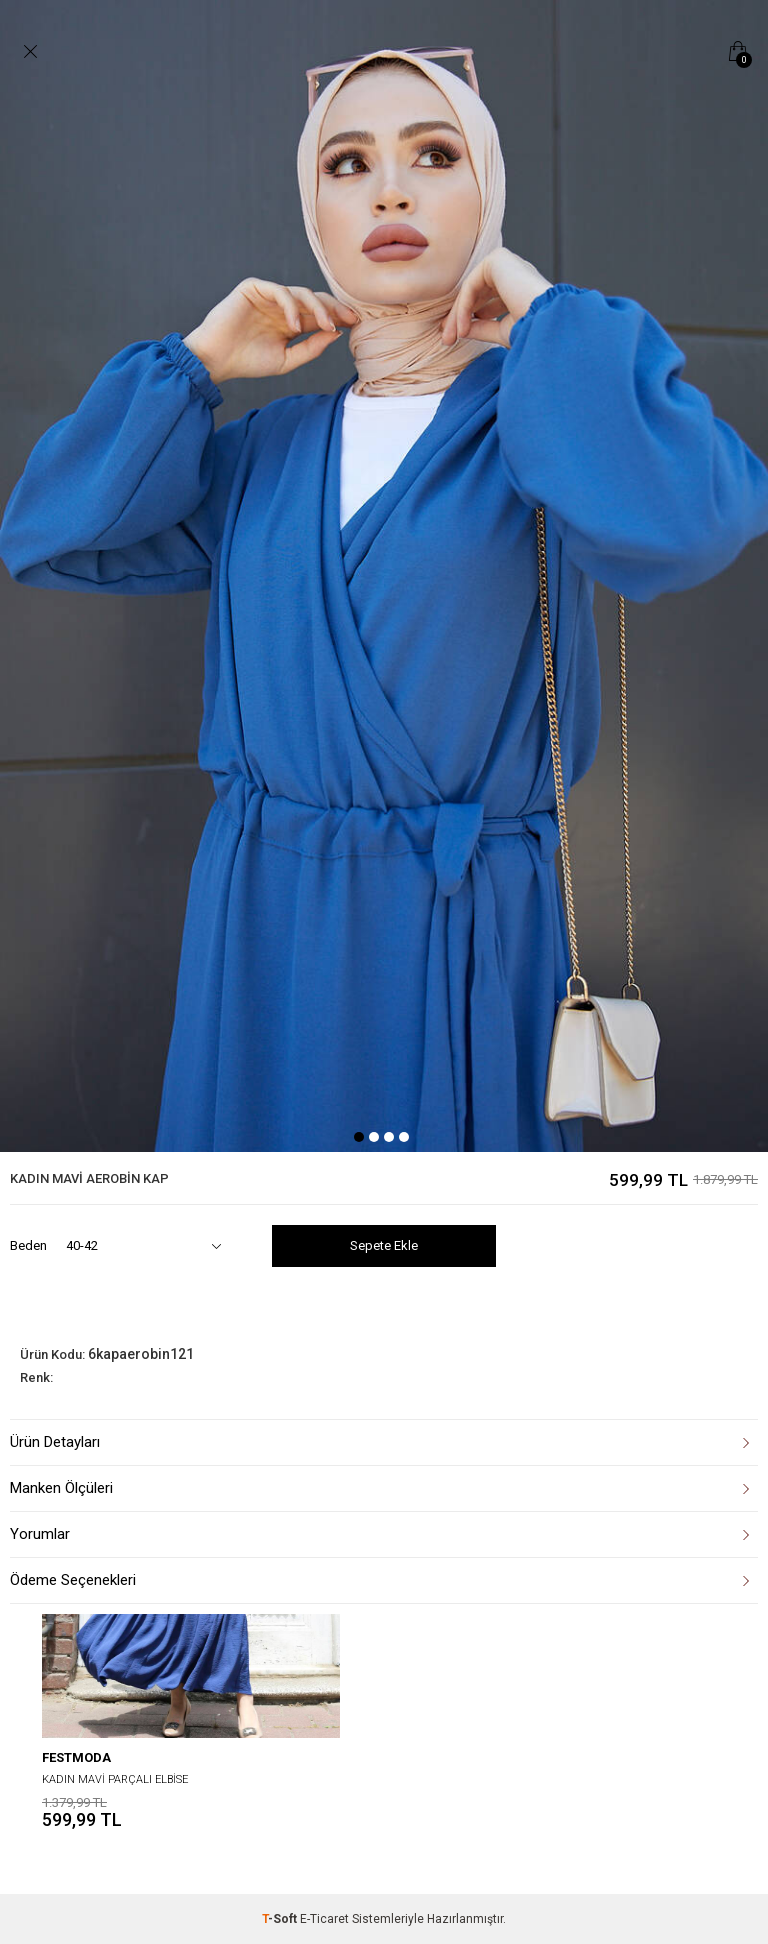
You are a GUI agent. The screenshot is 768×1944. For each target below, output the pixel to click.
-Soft (281, 1919)
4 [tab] (404, 1137)
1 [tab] (359, 1137)
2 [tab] (374, 1137)
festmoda (76, 1757)
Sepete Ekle (384, 1245)
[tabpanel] (384, 576)
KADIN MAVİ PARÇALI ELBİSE (115, 1779)
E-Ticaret (324, 1919)
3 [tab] (389, 1137)
